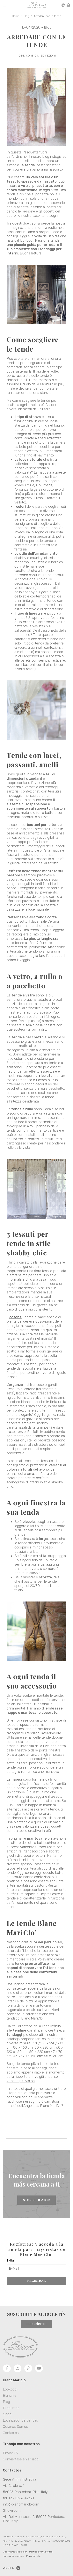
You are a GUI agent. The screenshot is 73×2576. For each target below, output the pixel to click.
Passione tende (47, 240)
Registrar (36, 2280)
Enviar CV (10, 2453)
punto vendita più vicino (32, 2078)
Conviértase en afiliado (21, 2459)
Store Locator (36, 2200)
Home (15, 16)
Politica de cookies (13, 2556)
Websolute (11, 2568)
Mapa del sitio (33, 2556)
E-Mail (11, 2260)
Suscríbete (36, 2324)
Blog (26, 16)
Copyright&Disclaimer (15, 2551)
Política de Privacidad (41, 2551)
